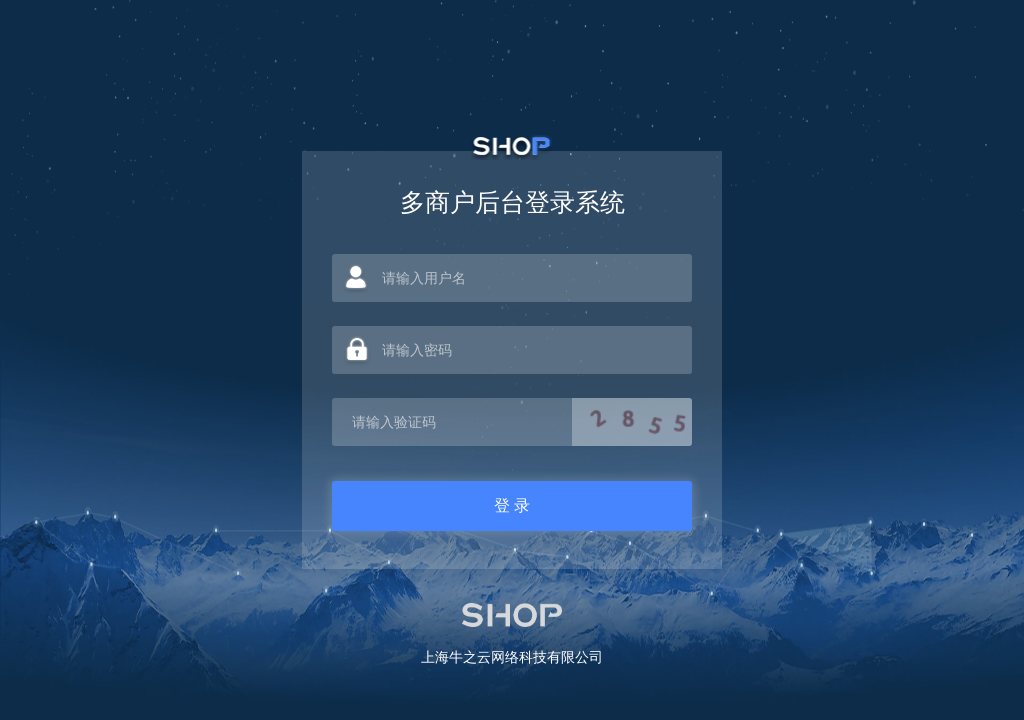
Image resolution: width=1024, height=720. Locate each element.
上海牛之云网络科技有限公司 (512, 657)
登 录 (512, 505)
